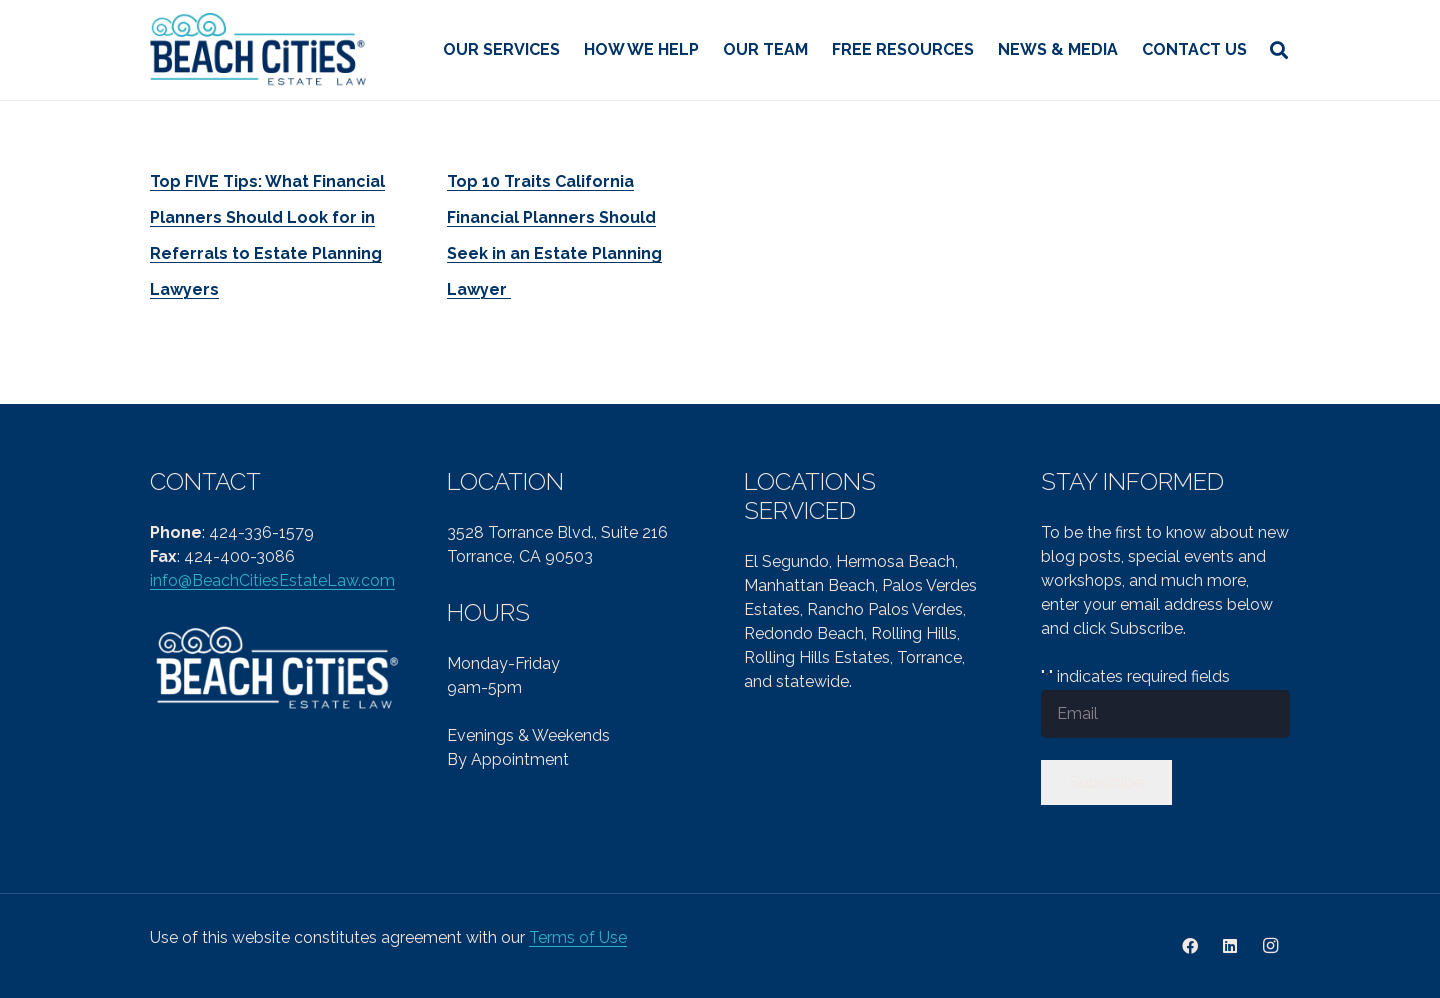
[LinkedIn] (1230, 946)
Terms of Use (578, 937)
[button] (1279, 50)
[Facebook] (1190, 946)
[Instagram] (1270, 946)
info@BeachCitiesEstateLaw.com (272, 580)
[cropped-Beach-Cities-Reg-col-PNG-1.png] (259, 50)
